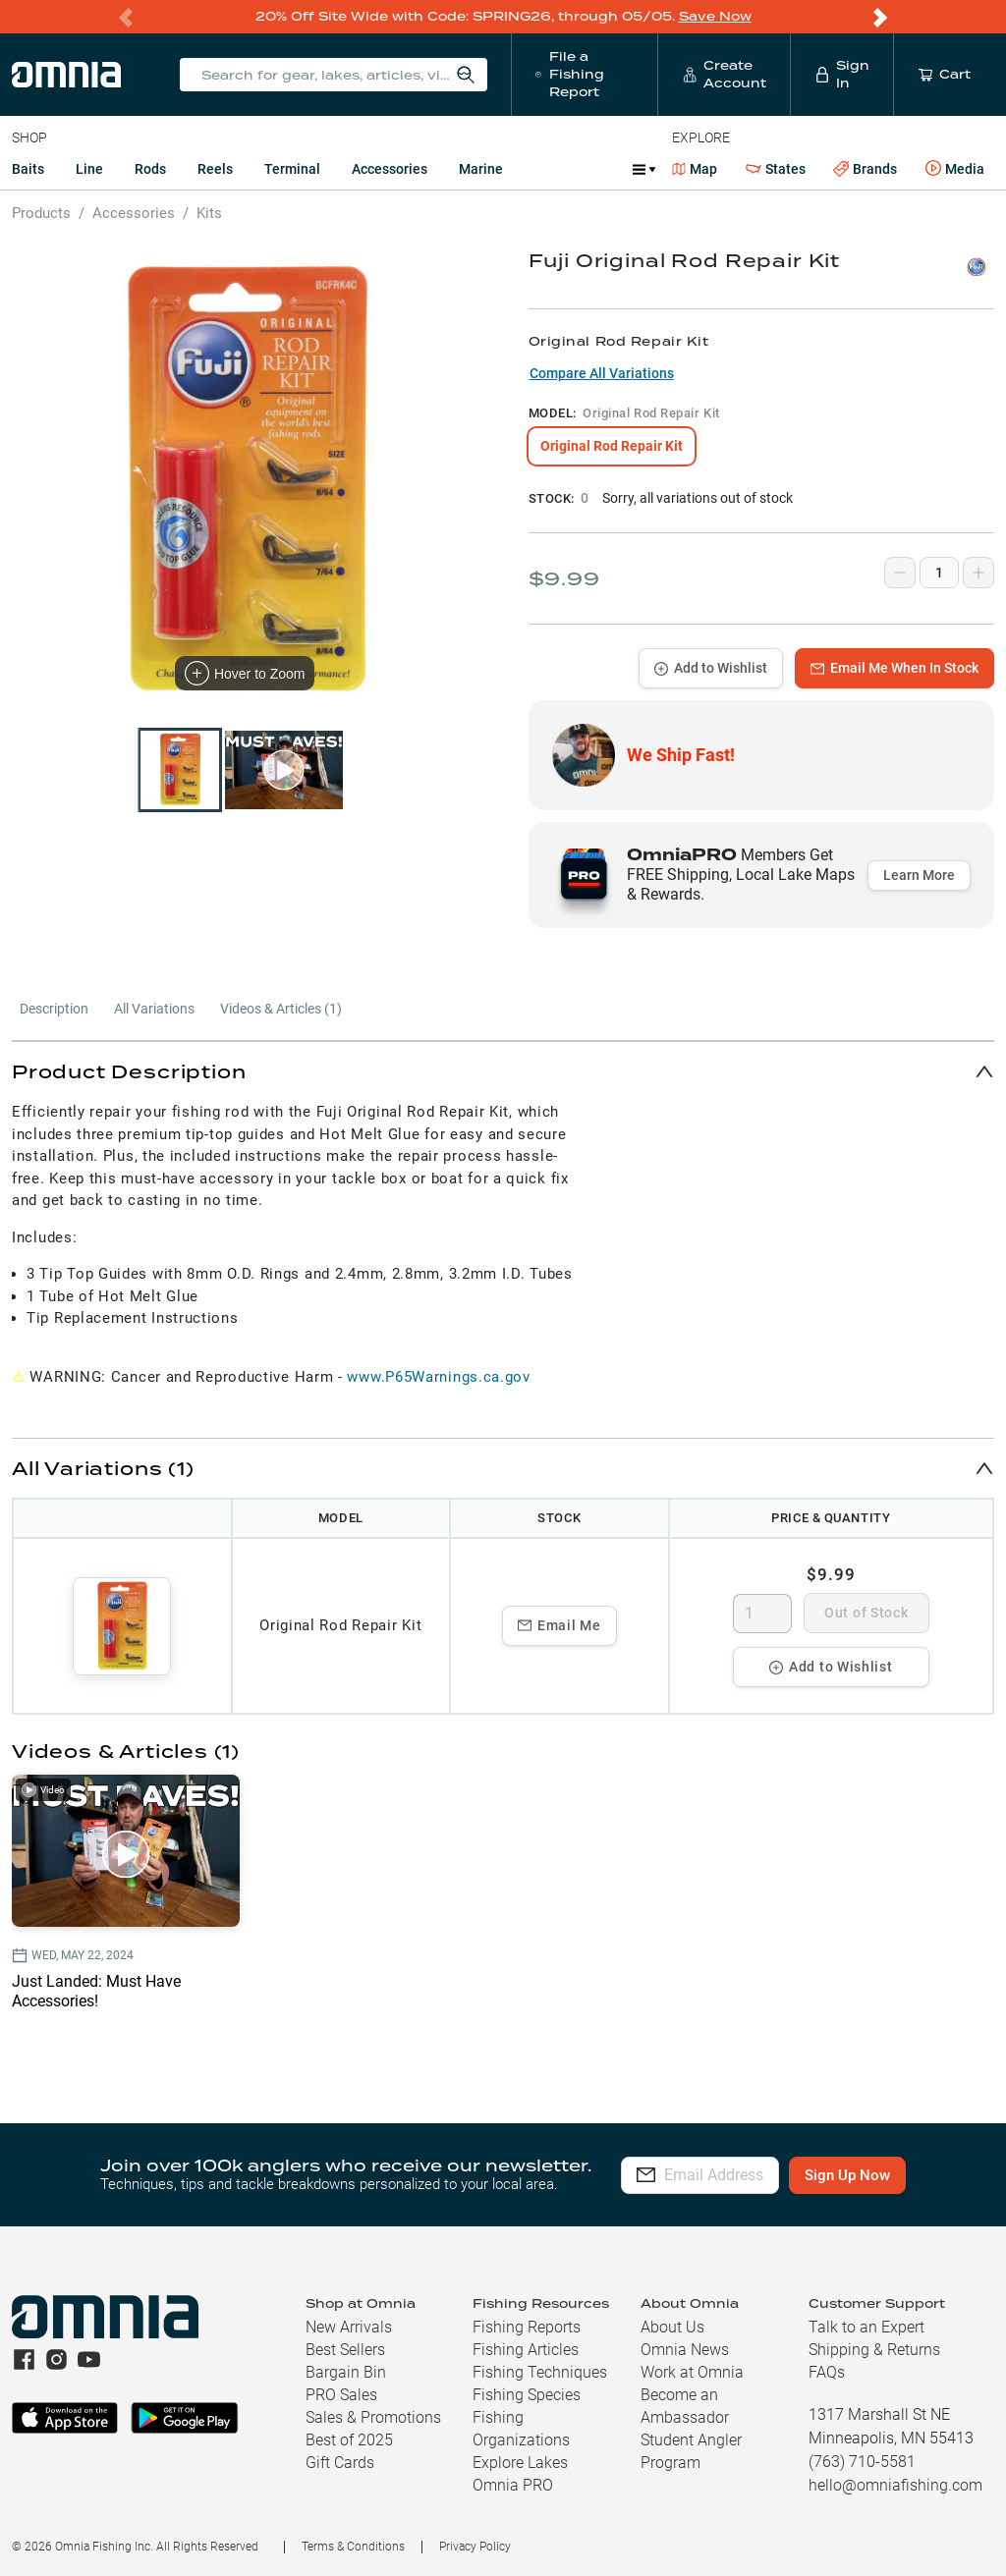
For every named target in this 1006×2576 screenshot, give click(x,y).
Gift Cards (340, 2462)
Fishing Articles (526, 2349)
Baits (28, 169)
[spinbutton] (762, 1613)
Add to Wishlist (710, 668)
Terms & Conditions (353, 2546)
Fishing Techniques (540, 2372)
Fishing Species (527, 2394)
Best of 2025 (349, 2440)
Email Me (559, 1625)
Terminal (292, 169)
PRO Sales (341, 2394)
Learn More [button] (919, 875)
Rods (150, 169)
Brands (865, 169)
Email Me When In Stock (894, 668)
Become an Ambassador (685, 2406)
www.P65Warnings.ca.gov (438, 1377)
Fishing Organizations (521, 2428)
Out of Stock (866, 1612)
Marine (481, 169)
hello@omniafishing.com (895, 2485)
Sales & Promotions (373, 2417)
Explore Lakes (520, 2462)
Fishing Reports (527, 2327)
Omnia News (685, 2349)
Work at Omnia (692, 2372)
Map (695, 169)
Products (41, 213)
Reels (215, 169)
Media (954, 169)
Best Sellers (345, 2349)
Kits (209, 213)
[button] (503, 1071)
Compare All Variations (602, 373)
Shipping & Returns (874, 2349)
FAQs (827, 2372)
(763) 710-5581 (862, 2461)
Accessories (389, 169)
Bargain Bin (346, 2372)
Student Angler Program (691, 2451)
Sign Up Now (891, 2175)
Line (89, 169)
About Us (672, 2327)
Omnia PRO (513, 2485)
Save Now (715, 16)
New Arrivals (349, 2327)
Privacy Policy (475, 2546)
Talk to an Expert (866, 2327)
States (776, 169)
